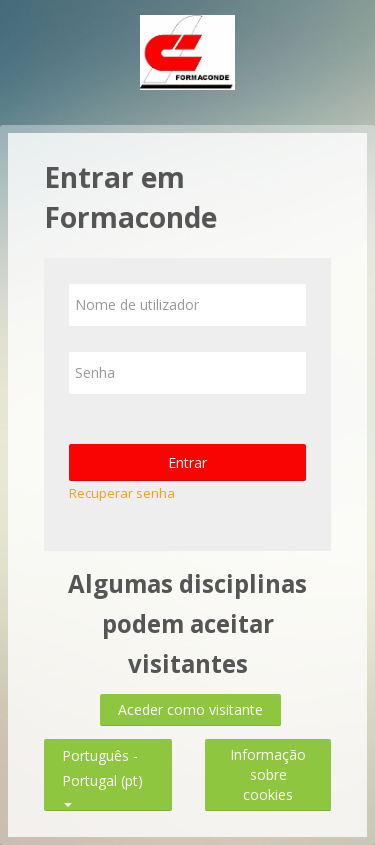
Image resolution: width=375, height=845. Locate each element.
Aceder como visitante (190, 709)
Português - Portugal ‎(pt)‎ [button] (102, 751)
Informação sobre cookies (268, 774)
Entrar (187, 462)
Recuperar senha (122, 493)
